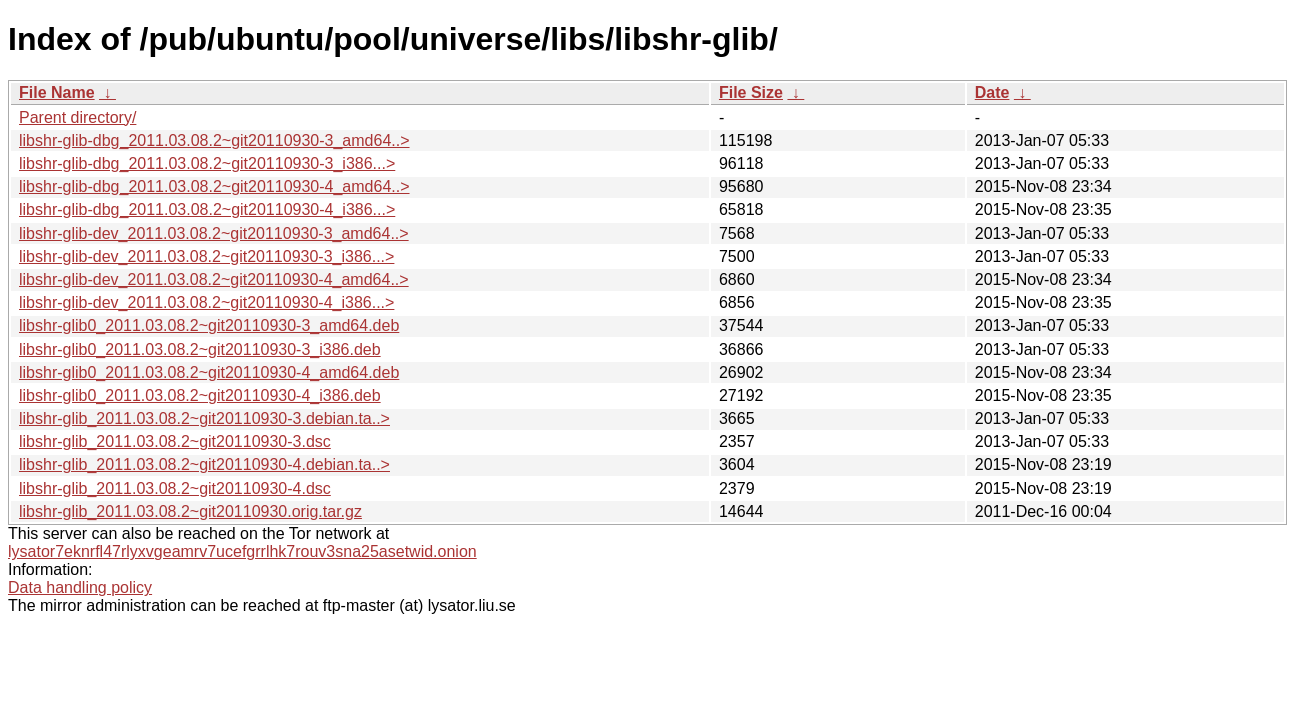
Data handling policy (80, 587)
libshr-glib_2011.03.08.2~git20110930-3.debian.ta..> (204, 418)
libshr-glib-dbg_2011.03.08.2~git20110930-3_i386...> (207, 163)
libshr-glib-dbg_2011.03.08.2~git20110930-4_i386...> (207, 209)
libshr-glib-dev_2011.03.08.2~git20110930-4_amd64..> (214, 279)
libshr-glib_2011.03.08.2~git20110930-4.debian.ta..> (204, 464)
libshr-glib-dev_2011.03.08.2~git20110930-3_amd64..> (214, 233)
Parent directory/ (77, 117)
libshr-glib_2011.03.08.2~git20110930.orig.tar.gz (190, 511)
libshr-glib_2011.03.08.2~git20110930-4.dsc (175, 488)
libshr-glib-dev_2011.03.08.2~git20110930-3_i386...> (206, 256)
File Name (57, 92)
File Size (751, 92)
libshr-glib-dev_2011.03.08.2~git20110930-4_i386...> (206, 302)
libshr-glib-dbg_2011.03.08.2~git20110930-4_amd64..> (214, 186)
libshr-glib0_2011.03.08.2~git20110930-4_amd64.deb (209, 372)
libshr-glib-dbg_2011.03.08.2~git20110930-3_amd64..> (214, 140)
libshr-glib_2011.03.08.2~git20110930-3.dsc (175, 441)
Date (992, 92)
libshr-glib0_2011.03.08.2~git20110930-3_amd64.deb (209, 325)
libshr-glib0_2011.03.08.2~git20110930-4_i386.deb (200, 395)
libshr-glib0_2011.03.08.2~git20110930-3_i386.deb (200, 349)
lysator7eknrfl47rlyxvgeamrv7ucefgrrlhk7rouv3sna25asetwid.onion (242, 551)
